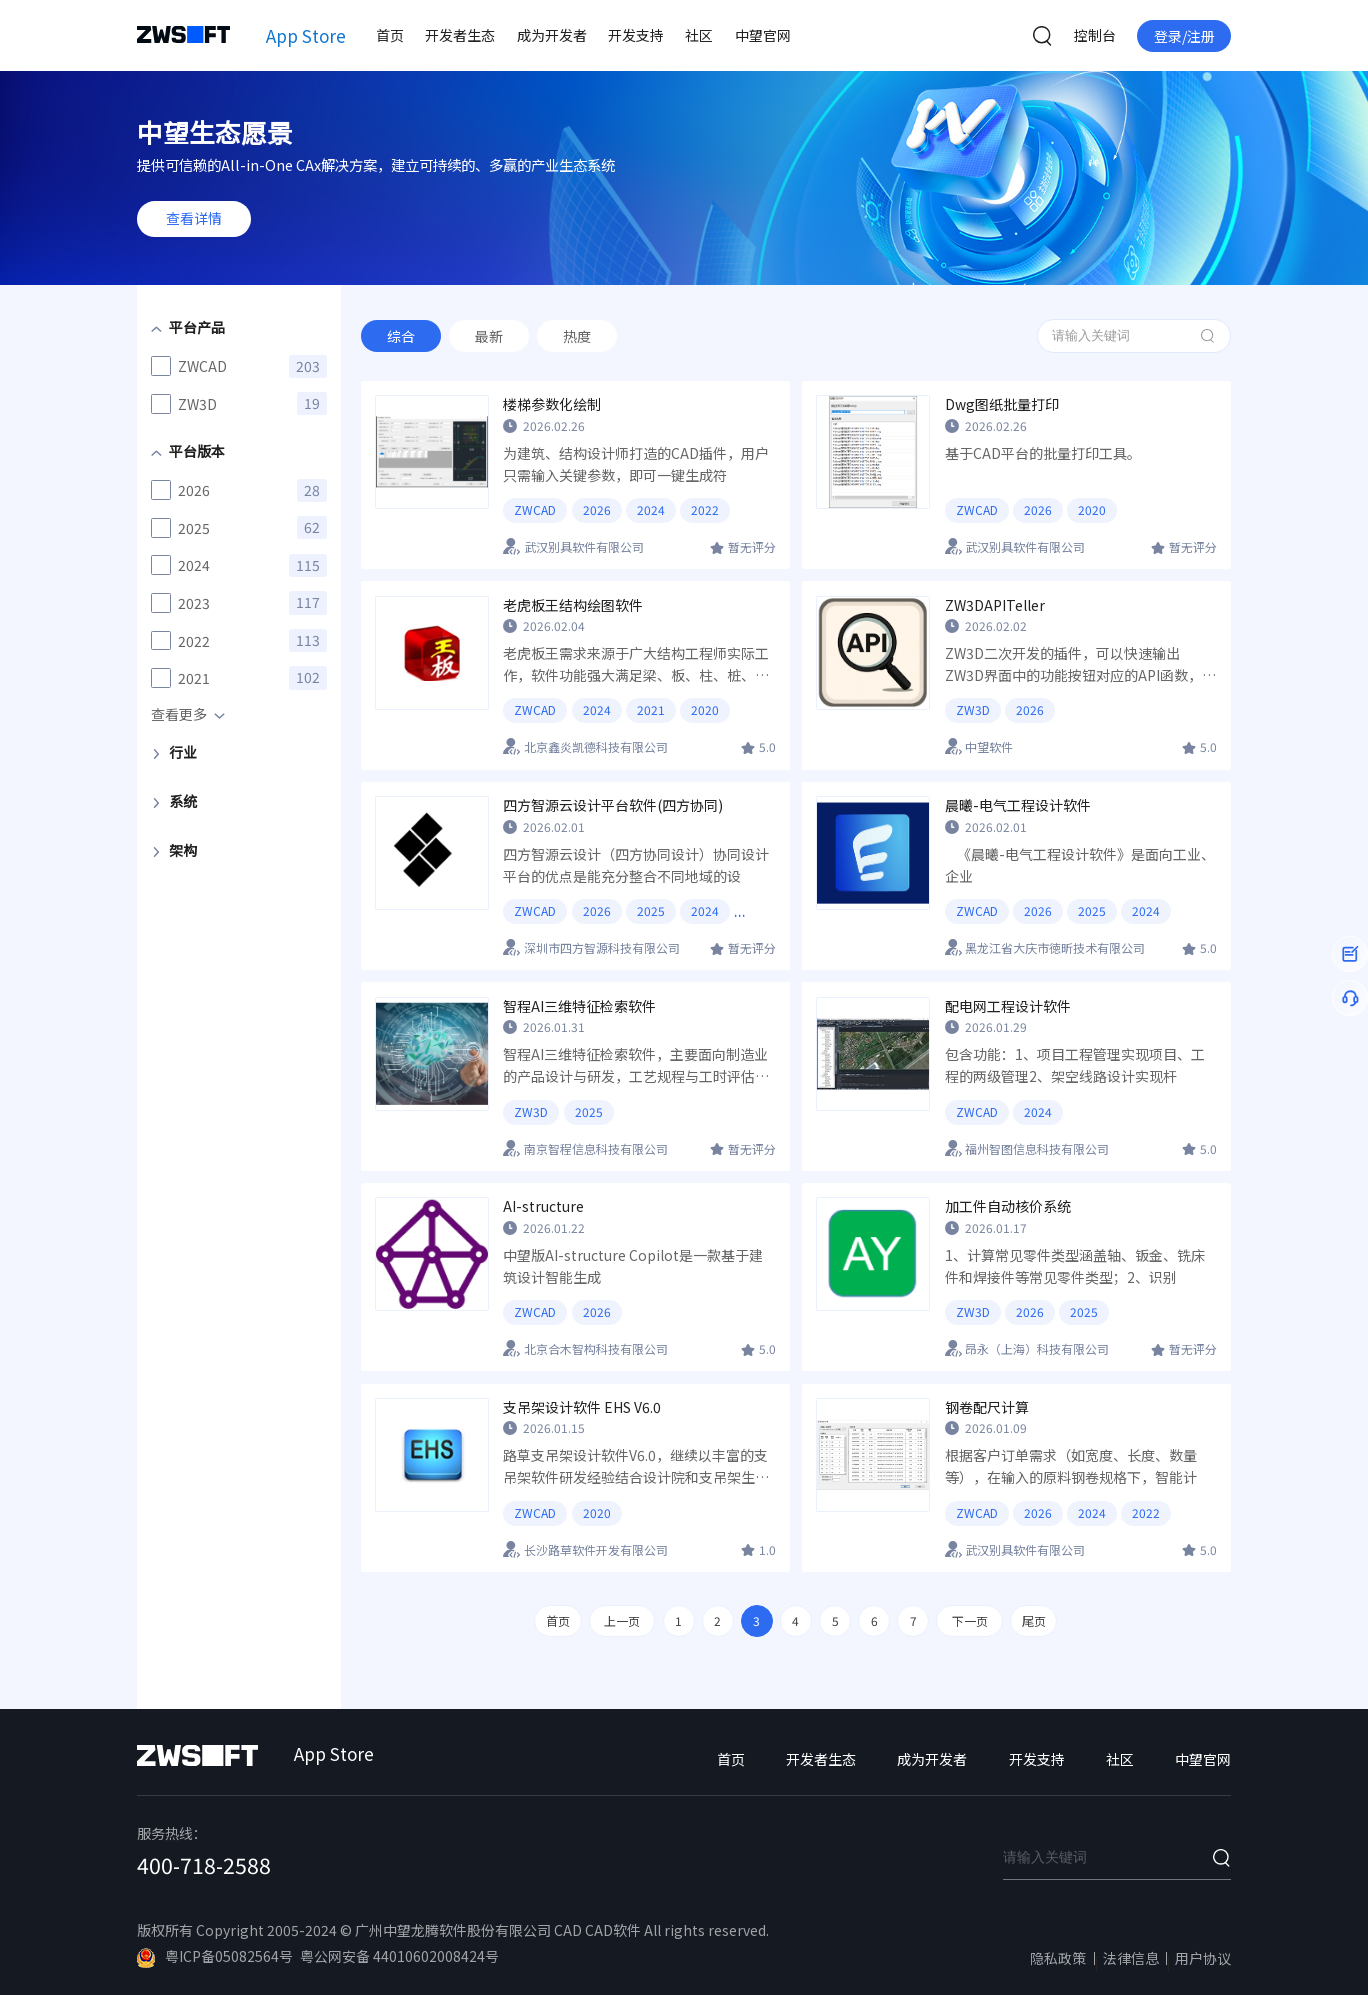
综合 (401, 336)
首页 (390, 35)
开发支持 (636, 35)
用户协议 (1203, 1958)
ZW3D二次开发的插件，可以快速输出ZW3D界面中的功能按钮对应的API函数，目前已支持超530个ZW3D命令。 (1080, 665)
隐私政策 (1058, 1958)
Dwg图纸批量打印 (1002, 404)
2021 (651, 709)
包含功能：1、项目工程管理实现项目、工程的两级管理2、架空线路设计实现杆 (1075, 1065)
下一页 (970, 1620)
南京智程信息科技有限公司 (596, 1148)
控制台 (1095, 35)
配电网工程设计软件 (1008, 1006)
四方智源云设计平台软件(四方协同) (613, 805)
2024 (651, 509)
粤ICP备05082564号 (215, 1957)
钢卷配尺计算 (987, 1407)
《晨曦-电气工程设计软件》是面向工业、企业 (1080, 865)
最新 (489, 336)
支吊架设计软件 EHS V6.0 (582, 1407)
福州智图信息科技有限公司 (1037, 1148)
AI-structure (543, 1206)
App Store (306, 35)
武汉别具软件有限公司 (584, 546)
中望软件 (989, 746)
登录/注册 (1184, 36)
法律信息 (1131, 1958)
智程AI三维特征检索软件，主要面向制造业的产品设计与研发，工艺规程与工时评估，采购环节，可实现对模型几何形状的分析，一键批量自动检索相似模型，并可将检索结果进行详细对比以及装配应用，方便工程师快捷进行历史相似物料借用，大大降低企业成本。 (636, 1066)
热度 (577, 336)
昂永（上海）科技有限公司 (1037, 1348)
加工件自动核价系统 (1008, 1206)
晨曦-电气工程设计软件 (1018, 805)
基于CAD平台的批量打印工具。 (1043, 453)
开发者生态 (460, 35)
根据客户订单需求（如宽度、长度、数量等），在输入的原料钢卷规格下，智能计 (1071, 1466)
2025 (651, 910)
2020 (1092, 509)
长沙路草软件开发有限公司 (596, 1549)
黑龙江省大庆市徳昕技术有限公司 (1055, 947)
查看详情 (194, 218)
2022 (705, 509)
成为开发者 (552, 35)
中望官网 (763, 35)
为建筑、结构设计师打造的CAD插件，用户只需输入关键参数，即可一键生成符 (636, 464)
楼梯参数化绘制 (552, 404)
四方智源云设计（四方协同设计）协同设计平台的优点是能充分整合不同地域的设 (636, 865)
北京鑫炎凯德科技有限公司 (596, 746)
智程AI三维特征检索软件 (579, 1006)
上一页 (622, 1620)
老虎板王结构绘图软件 (573, 605)
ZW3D (973, 709)
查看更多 (179, 714)
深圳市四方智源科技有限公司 (602, 947)
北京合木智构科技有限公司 (596, 1348)
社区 (699, 35)
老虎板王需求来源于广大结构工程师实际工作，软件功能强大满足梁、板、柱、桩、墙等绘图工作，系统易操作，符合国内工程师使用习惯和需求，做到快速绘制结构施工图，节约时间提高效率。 (636, 665)
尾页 (1034, 1620)
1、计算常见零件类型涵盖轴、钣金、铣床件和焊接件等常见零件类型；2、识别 (1075, 1266)
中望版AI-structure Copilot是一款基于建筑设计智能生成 (633, 1266)
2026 (597, 509)
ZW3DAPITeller (995, 605)
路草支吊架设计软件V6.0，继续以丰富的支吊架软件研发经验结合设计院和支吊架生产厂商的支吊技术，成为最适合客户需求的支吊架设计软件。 (636, 1467)
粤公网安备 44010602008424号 (399, 1956)
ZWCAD (535, 509)
